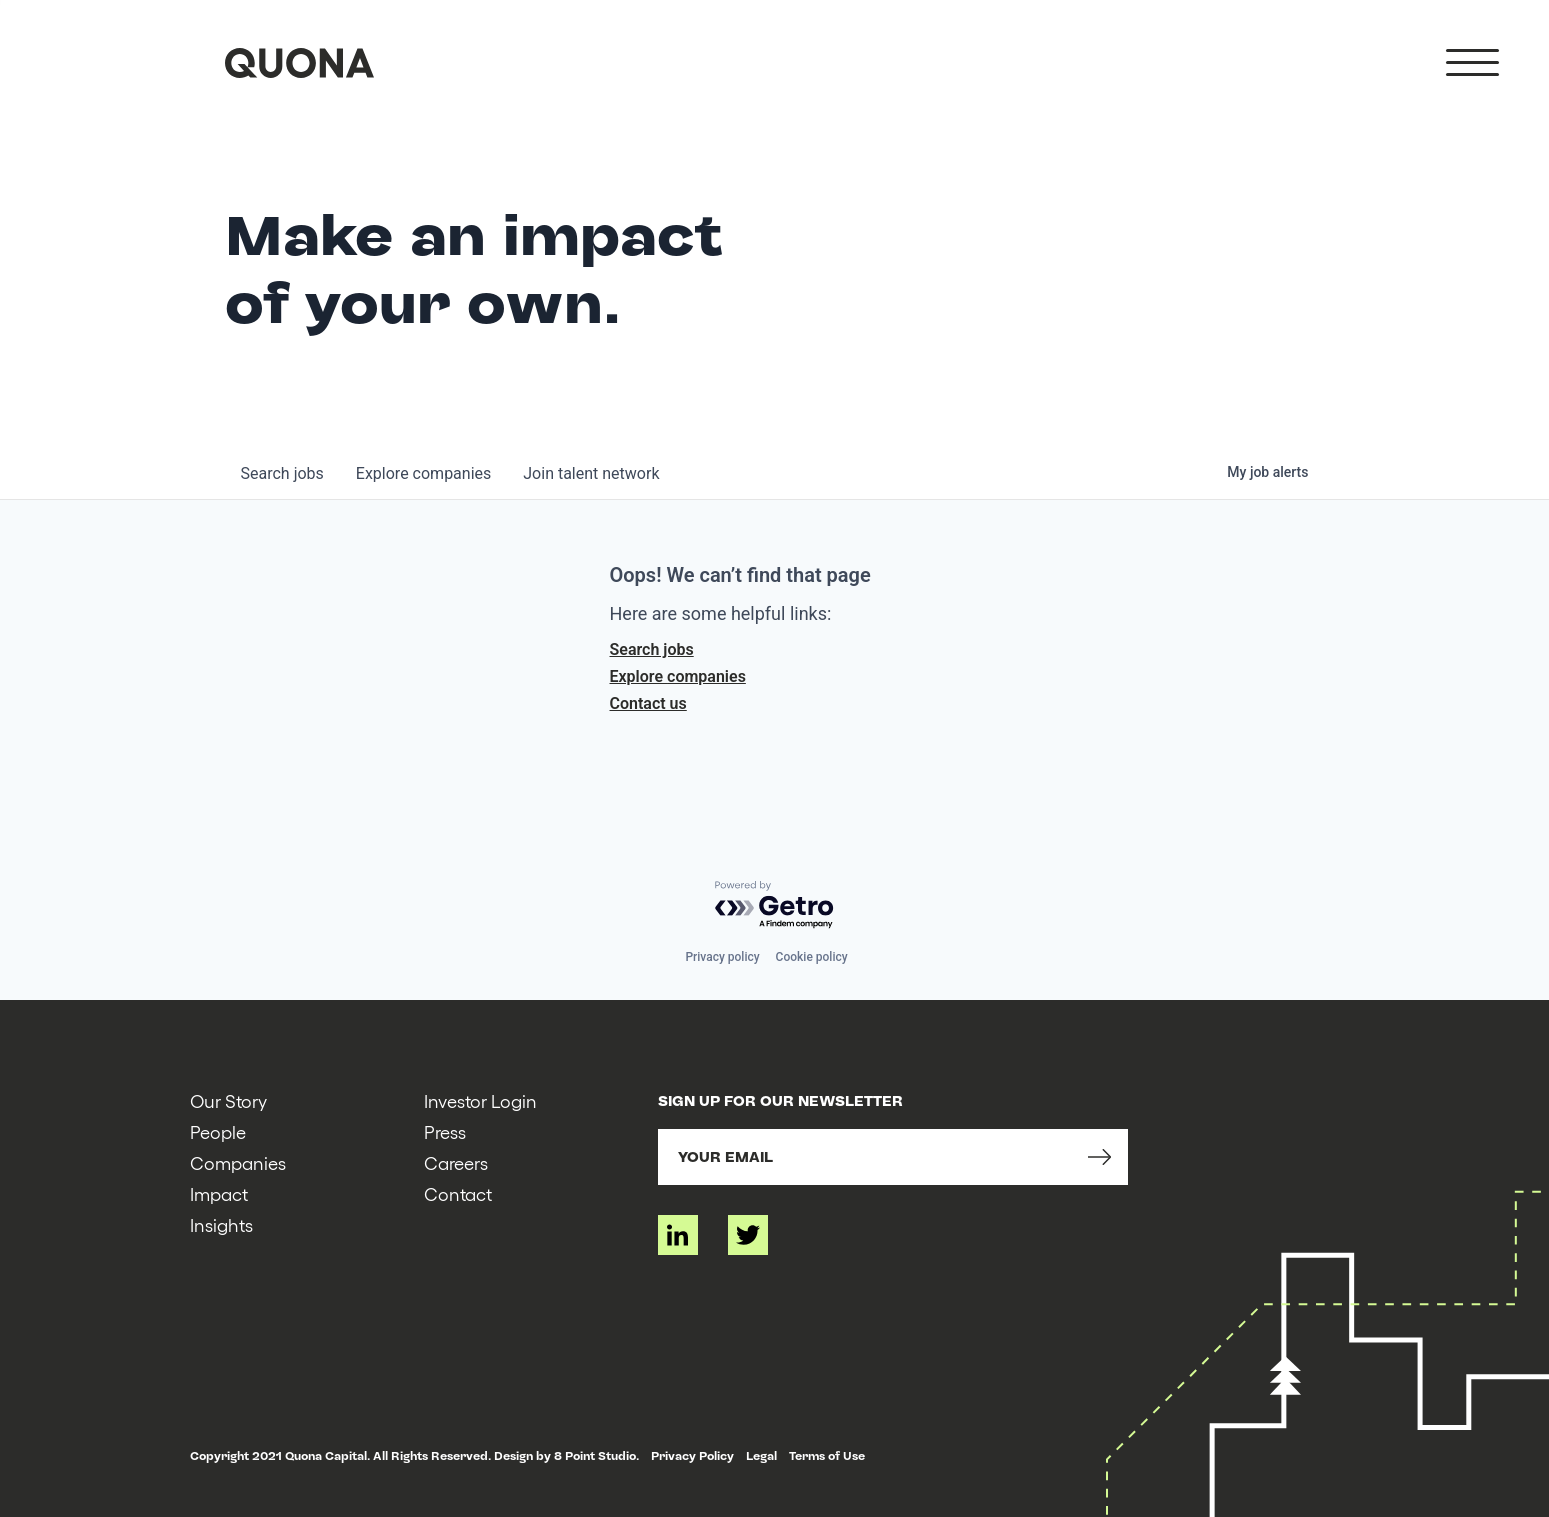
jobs (282, 473)
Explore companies (678, 676)
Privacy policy (722, 957)
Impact (219, 1193)
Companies (238, 1162)
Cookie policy (812, 957)
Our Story (228, 1100)
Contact (458, 1193)
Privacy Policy (692, 1456)
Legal (761, 1456)
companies (423, 473)
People (218, 1131)
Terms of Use (827, 1456)
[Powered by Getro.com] (775, 905)
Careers (456, 1162)
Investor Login (480, 1100)
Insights (221, 1224)
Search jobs (652, 649)
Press (445, 1131)
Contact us (648, 703)
